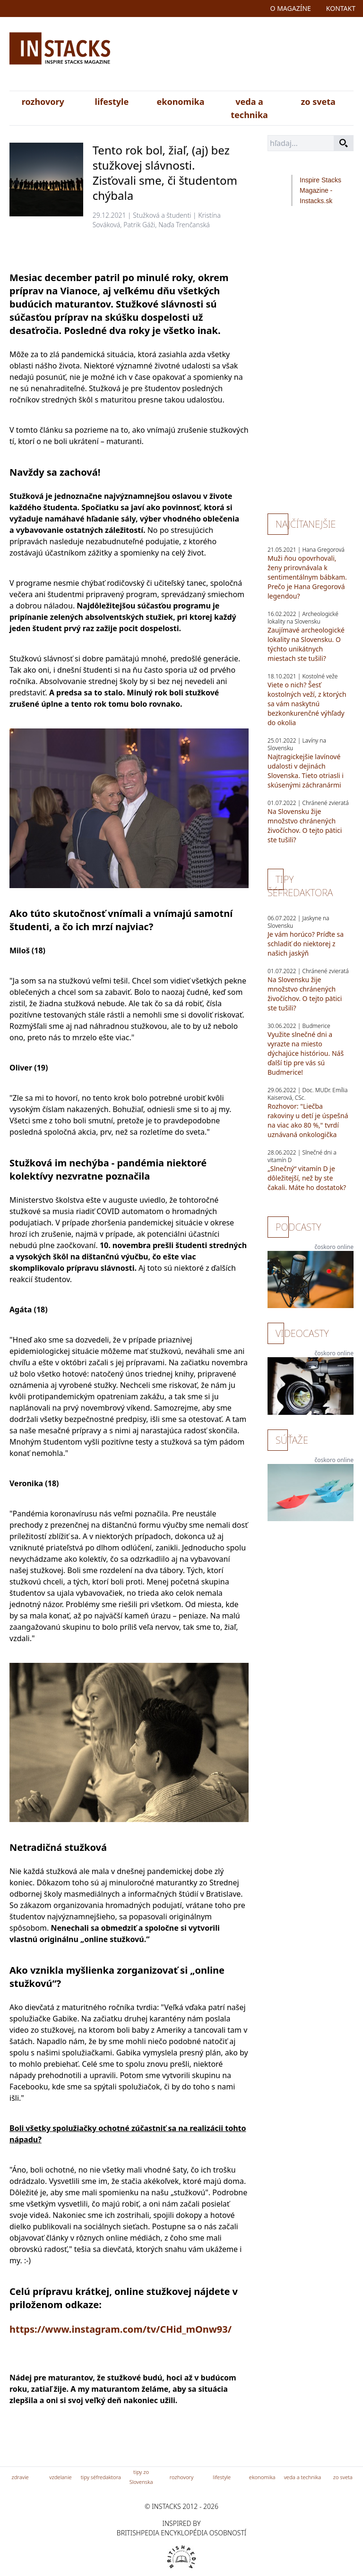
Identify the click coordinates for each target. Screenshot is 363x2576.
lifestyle (112, 101)
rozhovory (43, 101)
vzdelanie (60, 2477)
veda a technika (249, 108)
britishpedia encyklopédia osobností (181, 2532)
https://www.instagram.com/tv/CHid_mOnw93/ (120, 2329)
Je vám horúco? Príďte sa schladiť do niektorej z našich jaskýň (306, 944)
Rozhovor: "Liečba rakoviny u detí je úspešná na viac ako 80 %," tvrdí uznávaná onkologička (308, 1120)
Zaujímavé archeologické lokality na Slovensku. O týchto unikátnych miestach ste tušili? (306, 644)
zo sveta (318, 101)
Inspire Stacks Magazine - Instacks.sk (320, 190)
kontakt (340, 8)
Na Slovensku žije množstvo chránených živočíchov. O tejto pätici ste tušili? (305, 825)
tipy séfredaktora (101, 2477)
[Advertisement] (238, 55)
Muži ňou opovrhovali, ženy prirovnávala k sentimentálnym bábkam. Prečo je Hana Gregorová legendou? (307, 577)
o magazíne (290, 8)
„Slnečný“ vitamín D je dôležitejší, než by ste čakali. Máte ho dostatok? (307, 1178)
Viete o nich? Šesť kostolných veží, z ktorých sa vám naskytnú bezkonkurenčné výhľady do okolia (307, 703)
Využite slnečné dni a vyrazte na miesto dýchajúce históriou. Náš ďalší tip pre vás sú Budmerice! (306, 1053)
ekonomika (180, 101)
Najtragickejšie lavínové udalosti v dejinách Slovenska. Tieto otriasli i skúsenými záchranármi (306, 770)
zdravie (20, 2477)
